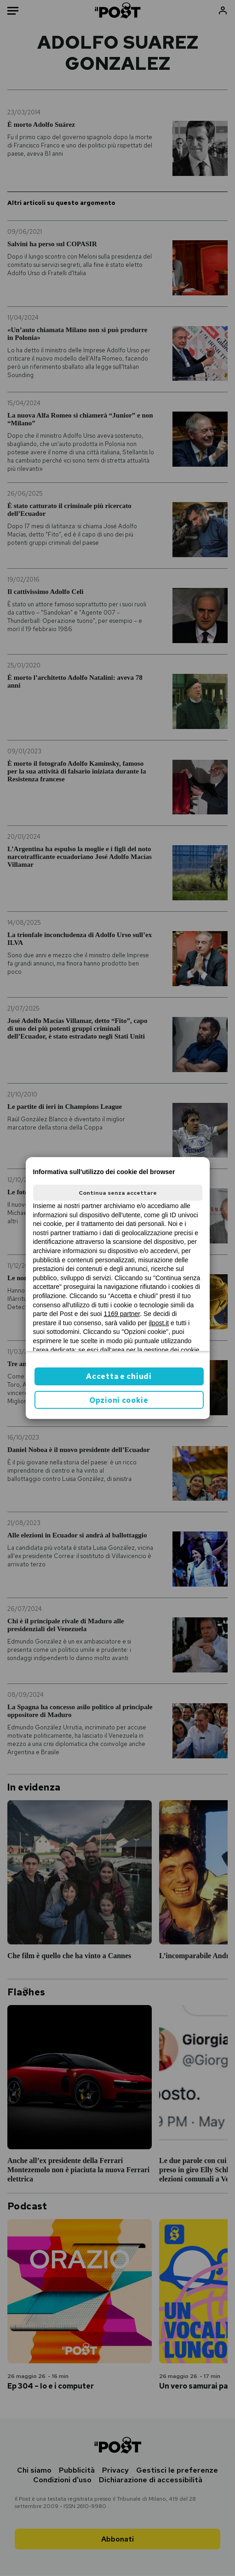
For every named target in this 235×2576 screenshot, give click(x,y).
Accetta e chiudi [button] (118, 1376)
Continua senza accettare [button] (118, 1193)
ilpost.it (159, 1323)
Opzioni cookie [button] (119, 1400)
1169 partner (122, 1313)
